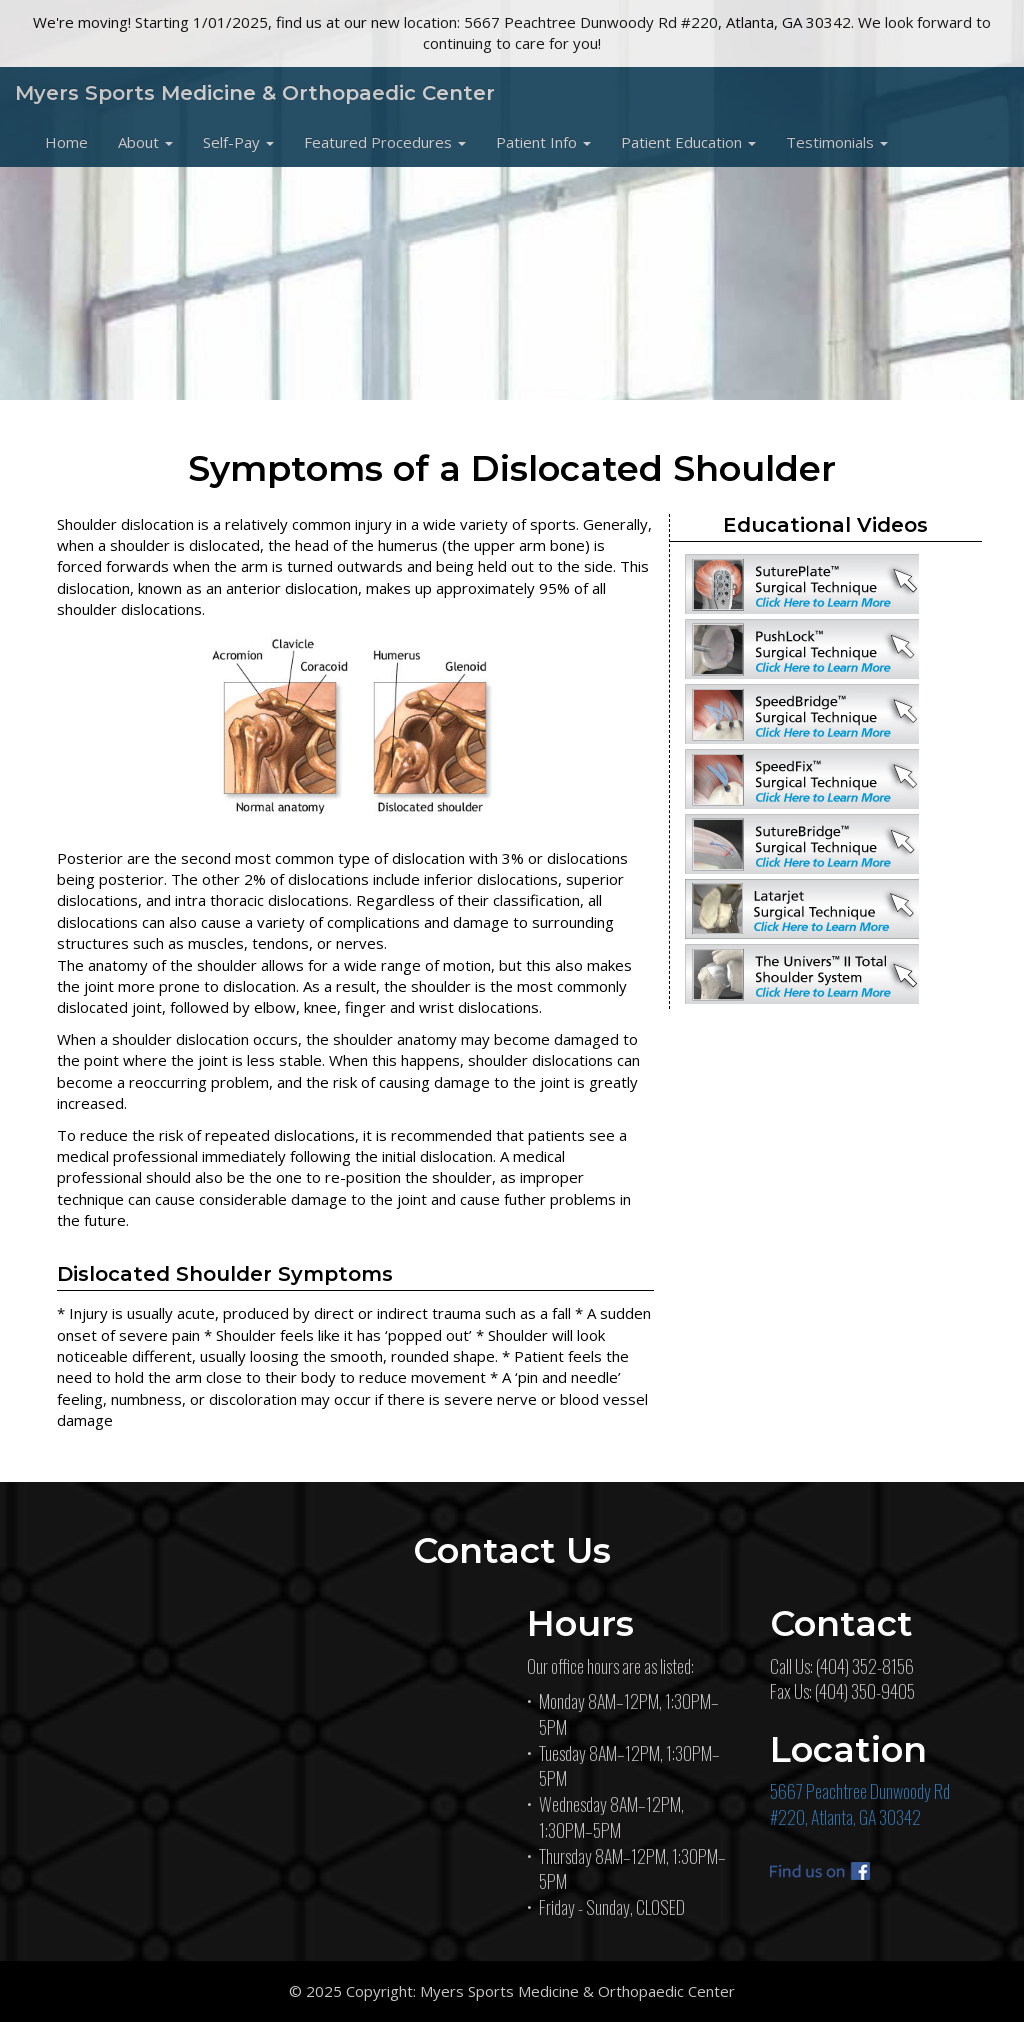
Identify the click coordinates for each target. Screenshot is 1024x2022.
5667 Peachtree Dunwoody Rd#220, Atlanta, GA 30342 (860, 1804)
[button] (145, 142)
